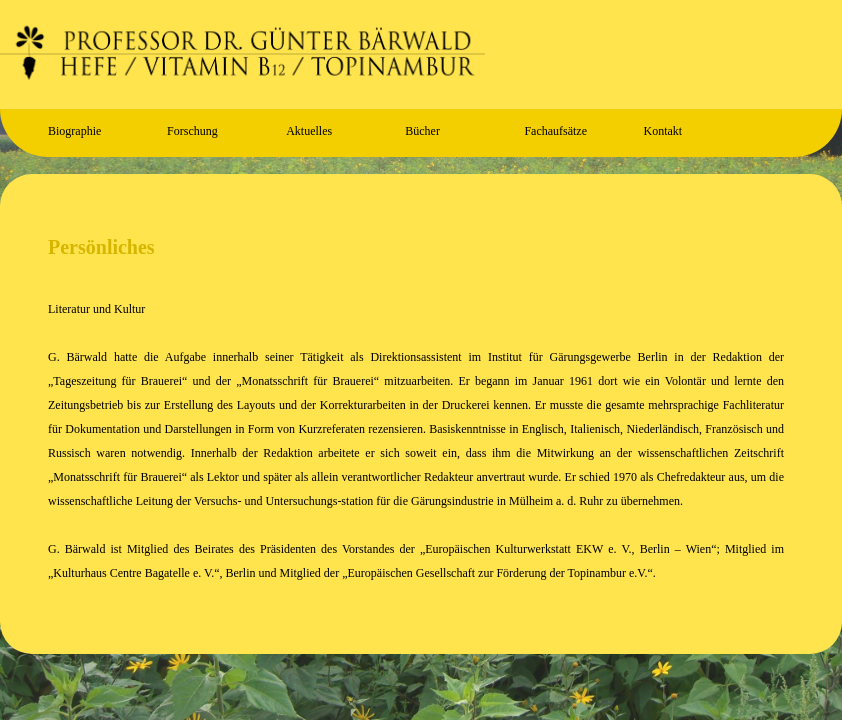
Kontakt (662, 131)
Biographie (74, 131)
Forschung (192, 131)
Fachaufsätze (555, 131)
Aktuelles (309, 131)
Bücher (422, 131)
